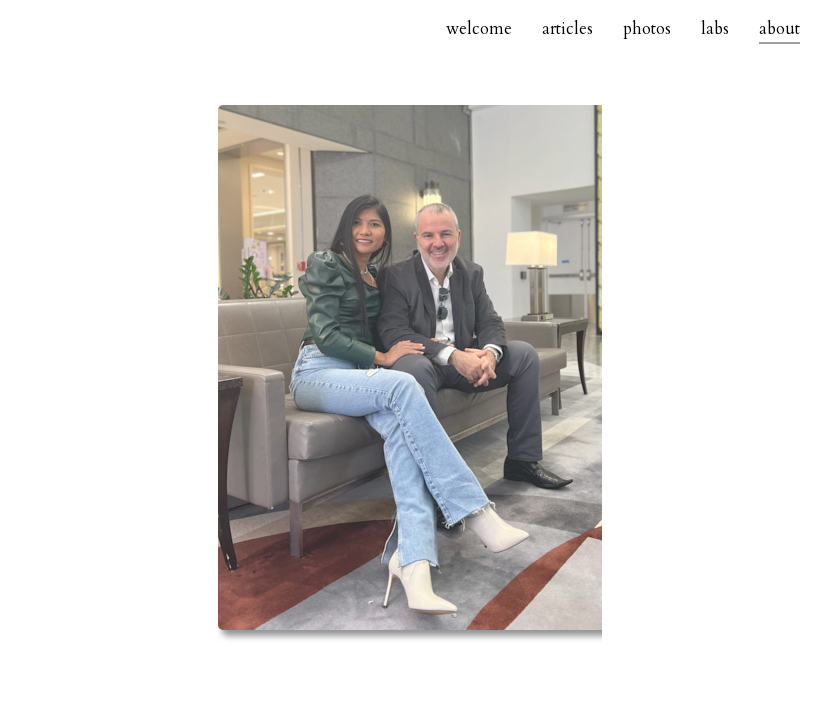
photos (647, 29)
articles (567, 29)
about (779, 29)
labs (715, 29)
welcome (479, 29)
